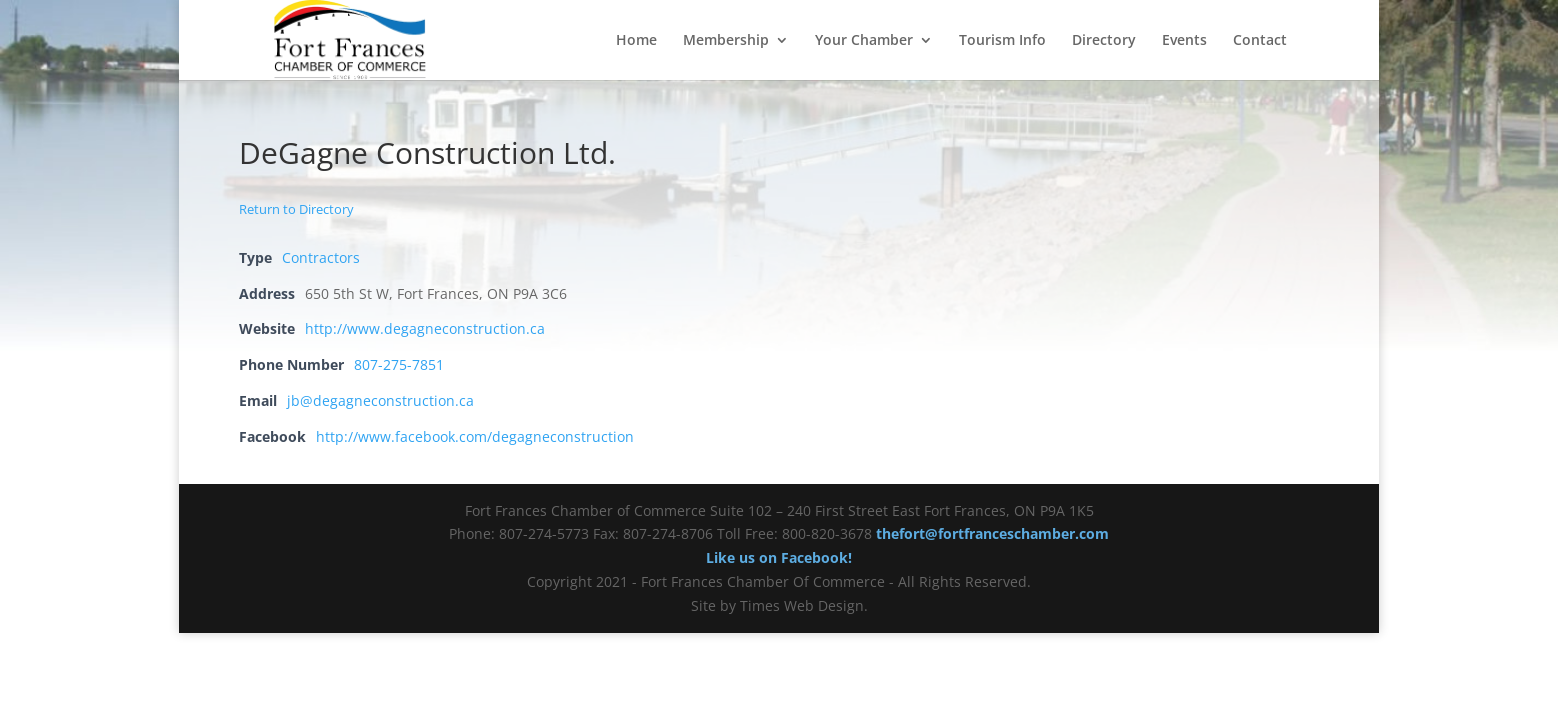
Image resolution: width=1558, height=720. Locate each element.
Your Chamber (864, 41)
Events (1184, 41)
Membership (726, 41)
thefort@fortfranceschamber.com (992, 533)
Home (636, 41)
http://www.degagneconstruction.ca (425, 328)
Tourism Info (1002, 41)
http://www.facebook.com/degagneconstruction (475, 436)
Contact (1260, 41)
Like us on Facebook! (779, 557)
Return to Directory (296, 209)
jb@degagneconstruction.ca (380, 400)
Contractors (321, 257)
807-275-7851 (399, 364)
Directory (1104, 41)
